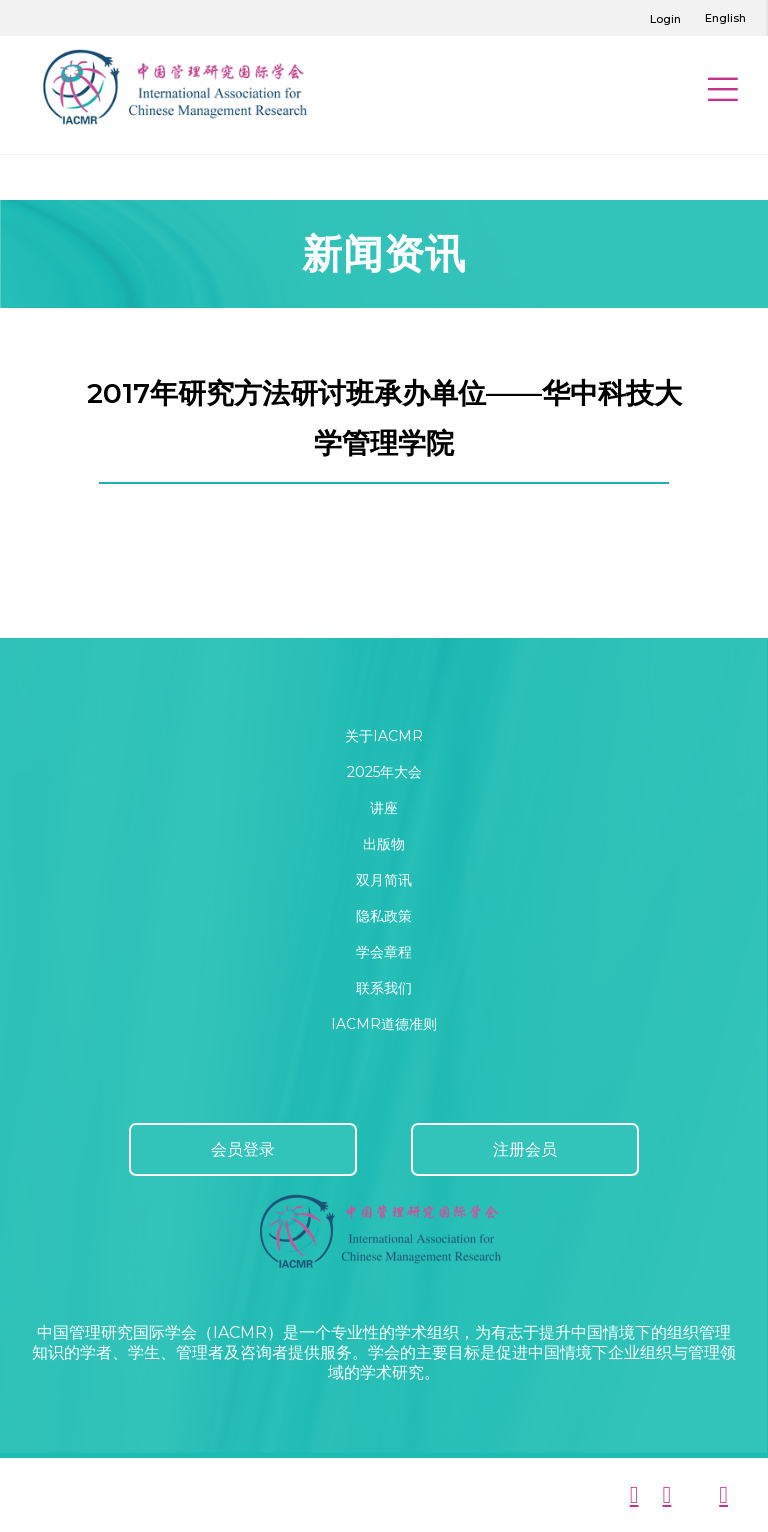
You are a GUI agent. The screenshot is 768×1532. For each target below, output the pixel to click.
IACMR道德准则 (384, 1024)
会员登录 (243, 1149)
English (725, 18)
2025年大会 (384, 772)
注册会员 (525, 1149)
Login (665, 19)
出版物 (384, 844)
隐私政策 (384, 916)
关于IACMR (384, 736)
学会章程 (384, 952)
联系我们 (384, 988)
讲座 (384, 808)
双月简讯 (384, 880)
